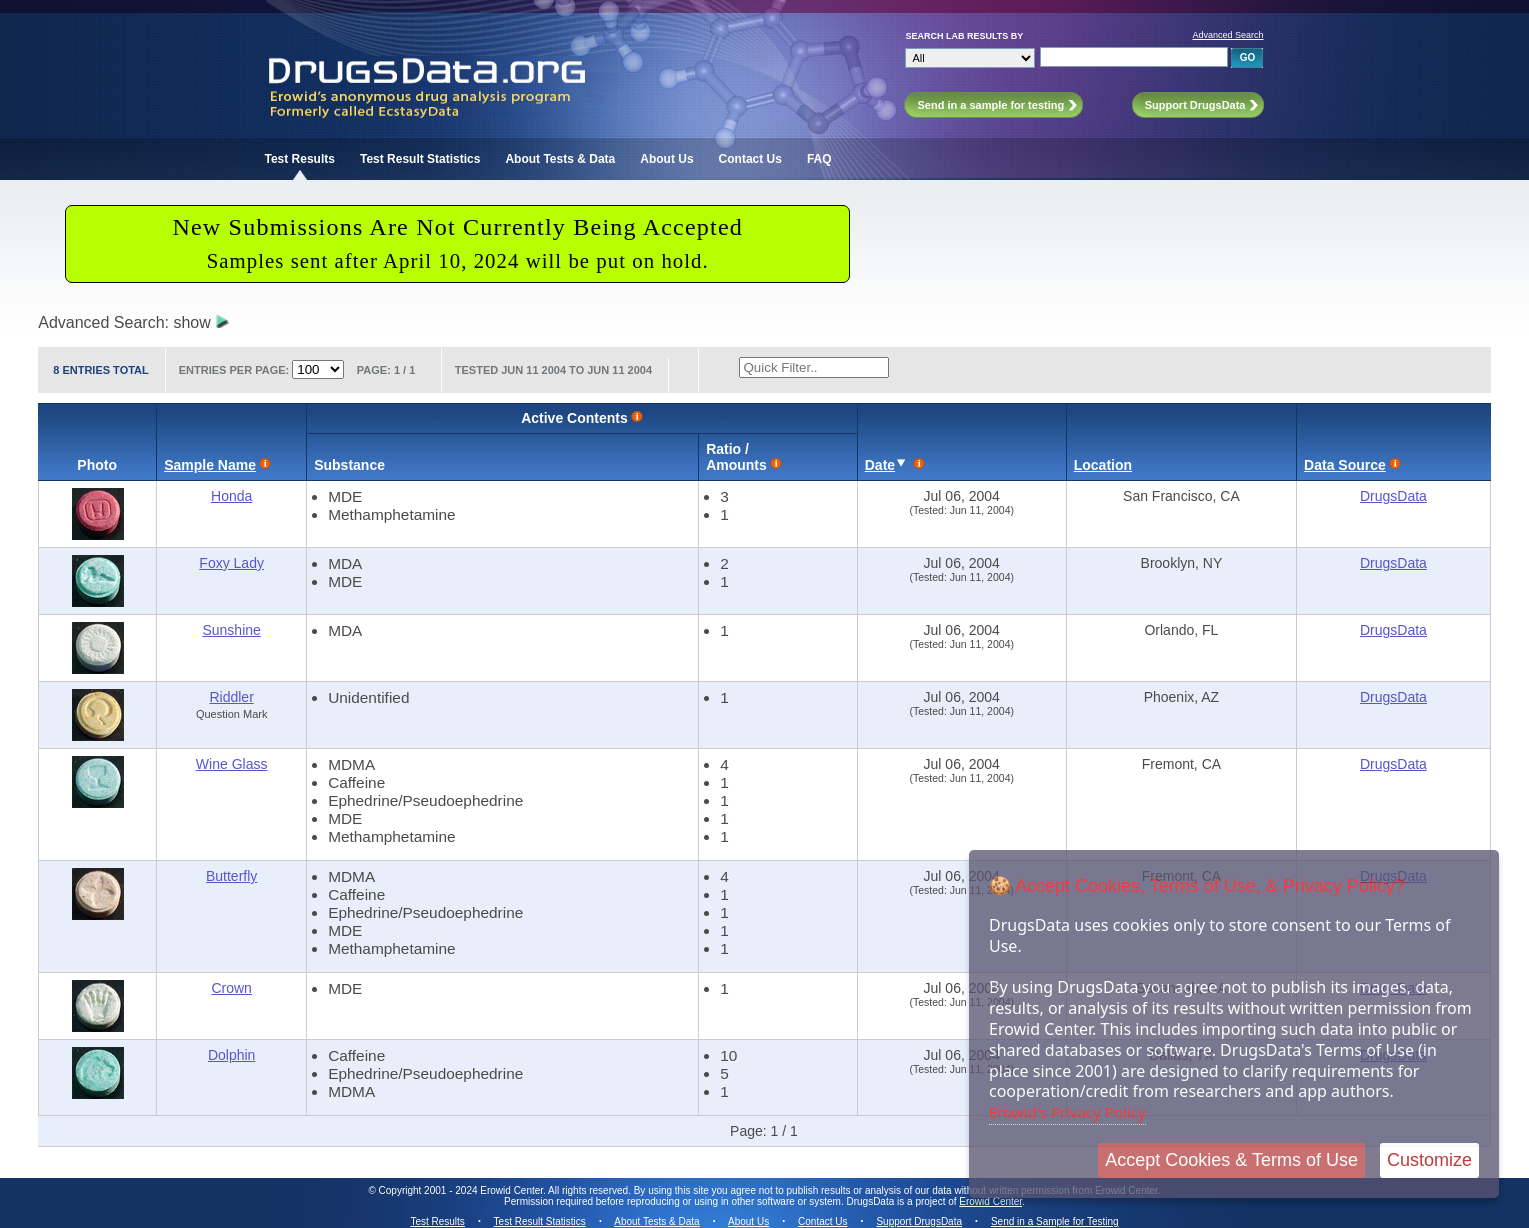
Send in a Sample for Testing (1055, 1221)
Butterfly (231, 876)
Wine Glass (232, 764)
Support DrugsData (919, 1221)
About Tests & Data (560, 159)
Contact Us (750, 159)
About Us (666, 159)
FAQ (819, 159)
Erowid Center (990, 1201)
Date (880, 465)
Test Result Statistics (420, 159)
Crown (231, 988)
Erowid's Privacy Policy (1067, 1112)
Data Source (1345, 465)
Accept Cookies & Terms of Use (1231, 1160)
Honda (231, 496)
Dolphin (231, 1055)
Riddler (231, 697)
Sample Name (210, 465)
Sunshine (231, 630)
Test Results (299, 159)
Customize (1429, 1160)
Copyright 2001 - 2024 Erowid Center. (462, 1190)
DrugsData (1393, 496)
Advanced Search (1227, 35)
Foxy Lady (231, 563)
